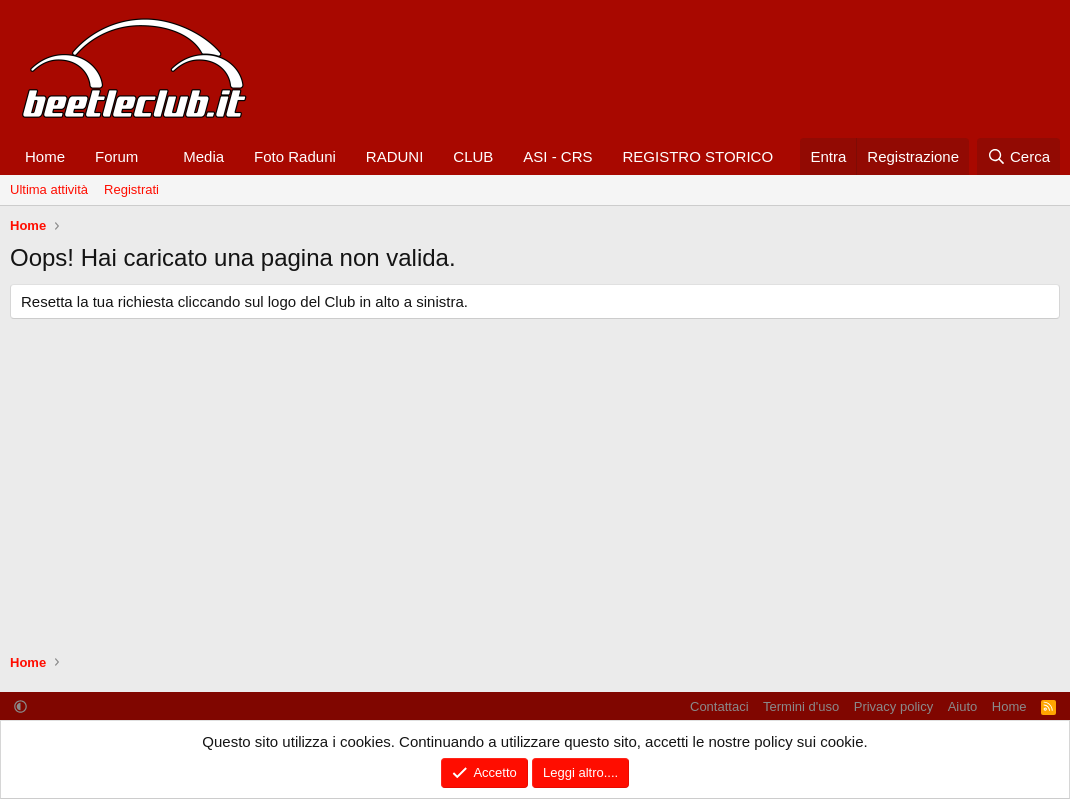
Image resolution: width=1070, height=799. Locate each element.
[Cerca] (1018, 156)
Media (203, 156)
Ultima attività (49, 189)
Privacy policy (893, 706)
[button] (154, 156)
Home (45, 156)
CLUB (473, 156)
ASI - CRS (557, 156)
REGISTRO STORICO (698, 156)
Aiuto (963, 706)
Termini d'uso (801, 706)
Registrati (131, 189)
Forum (116, 156)
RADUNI (395, 156)
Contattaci (719, 706)
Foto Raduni (295, 156)
